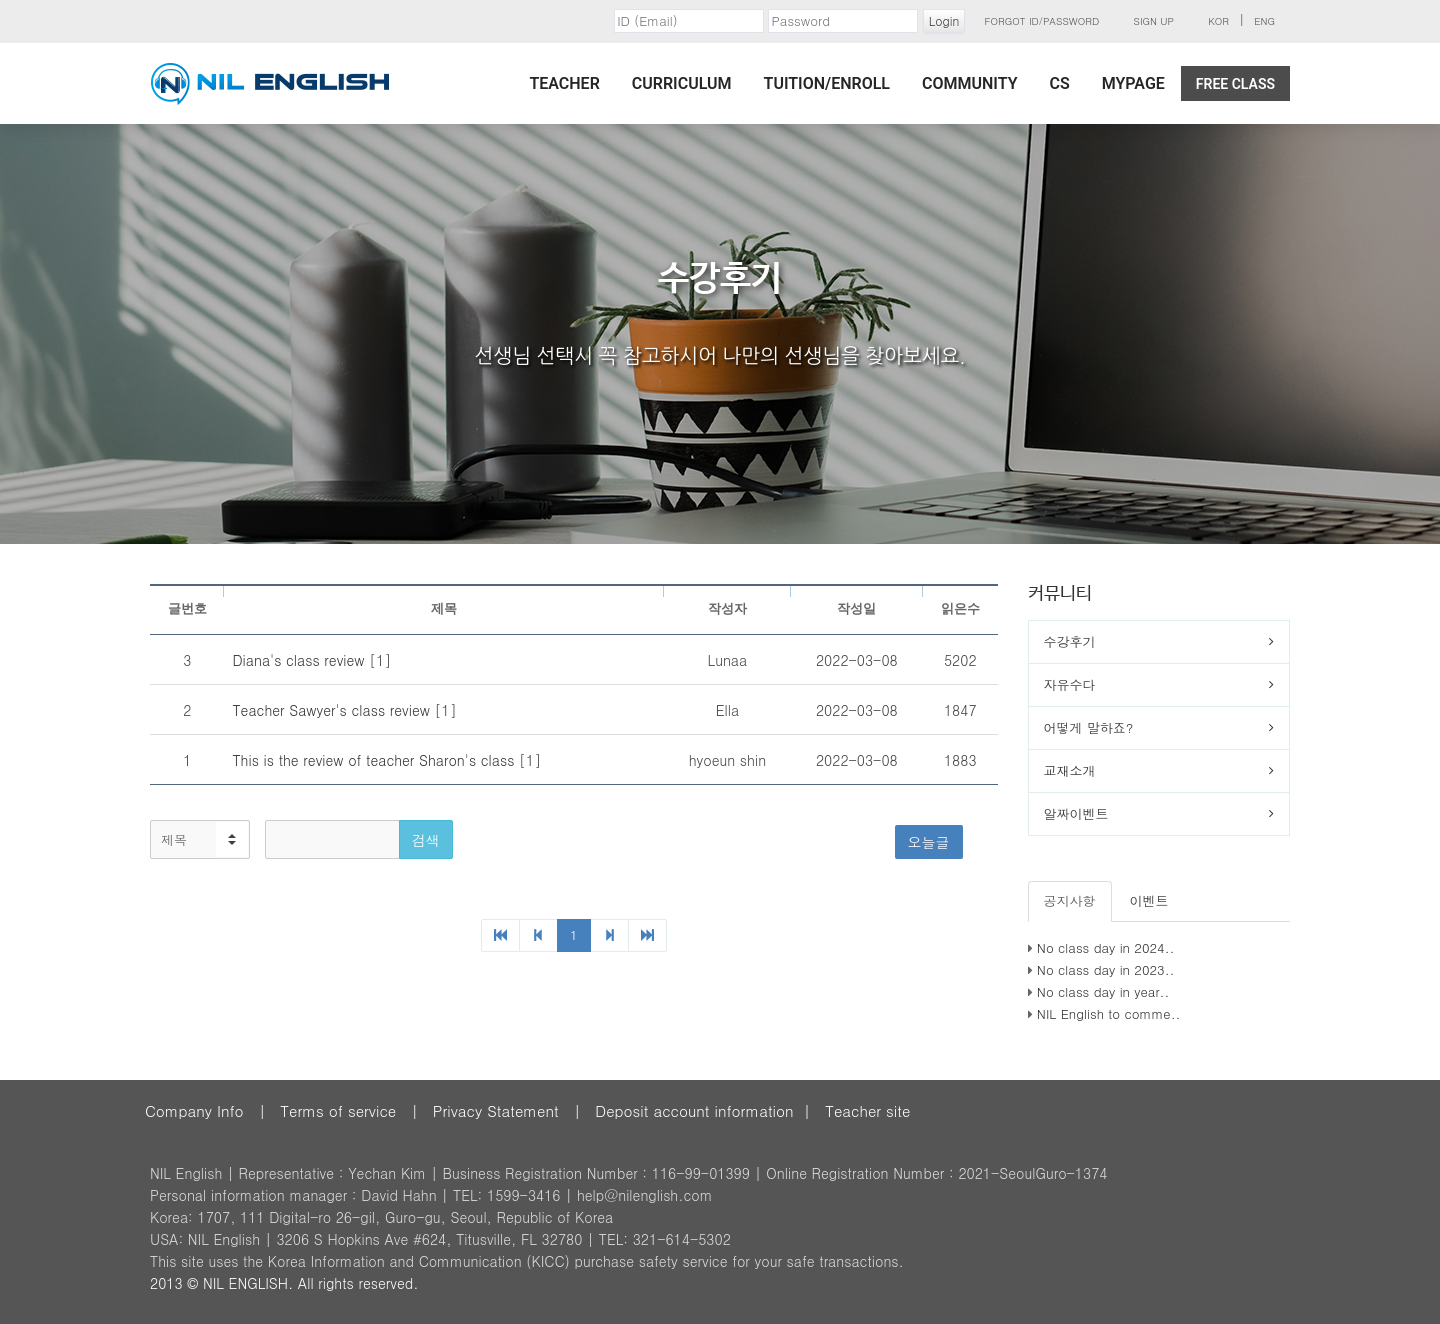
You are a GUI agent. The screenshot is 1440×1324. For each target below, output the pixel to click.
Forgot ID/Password (1042, 21)
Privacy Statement (496, 1110)
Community (970, 83)
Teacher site (867, 1110)
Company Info (194, 1110)
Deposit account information (694, 1110)
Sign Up (1154, 21)
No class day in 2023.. (1106, 969)
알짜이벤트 (1076, 813)
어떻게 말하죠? (1089, 727)
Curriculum (682, 83)
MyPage (1133, 83)
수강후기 (1070, 641)
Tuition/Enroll (827, 83)
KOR (1218, 21)
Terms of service (338, 1110)
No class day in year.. (1103, 991)
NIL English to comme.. (1109, 1013)
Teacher (564, 83)
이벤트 (1149, 900)
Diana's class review (300, 660)
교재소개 (1070, 770)
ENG (1264, 21)
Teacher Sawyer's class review (333, 710)
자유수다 (1070, 684)
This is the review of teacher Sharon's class (375, 760)
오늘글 (929, 842)
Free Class (1235, 84)
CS (1059, 83)
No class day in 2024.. (1106, 947)
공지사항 (1070, 900)
